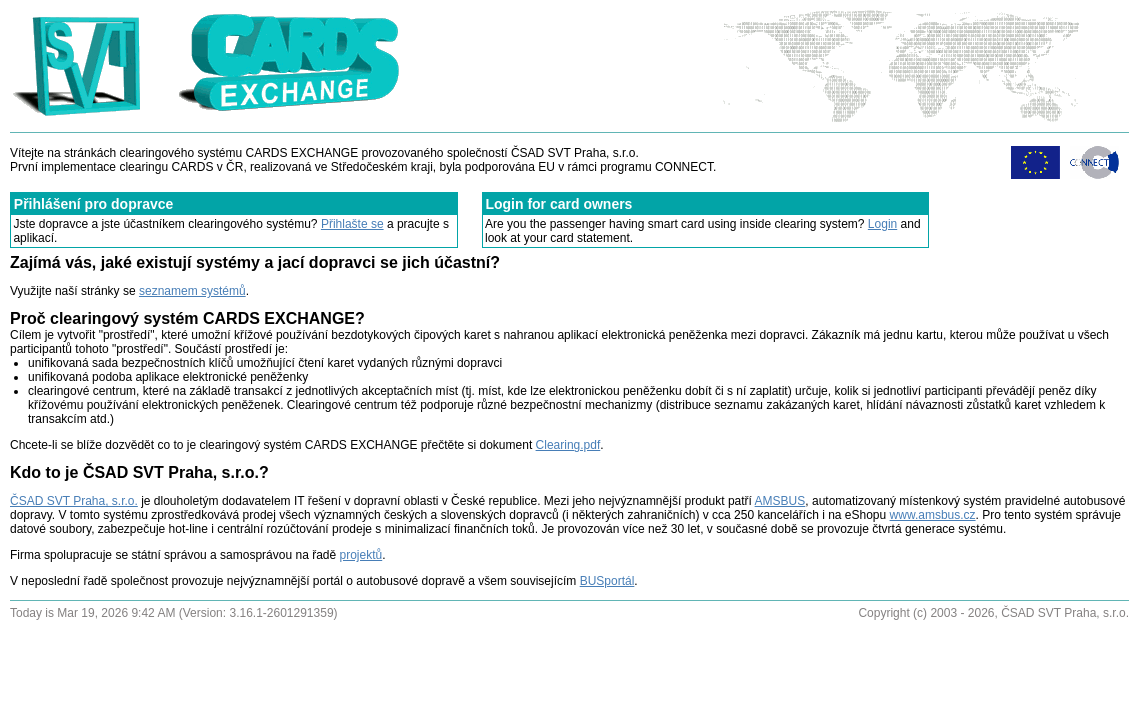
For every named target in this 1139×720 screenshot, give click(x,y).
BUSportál (607, 581)
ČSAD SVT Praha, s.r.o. (74, 501)
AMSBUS (780, 501)
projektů (361, 555)
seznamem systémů (192, 291)
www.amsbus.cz (933, 515)
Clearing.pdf (568, 445)
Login (882, 224)
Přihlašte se (352, 224)
